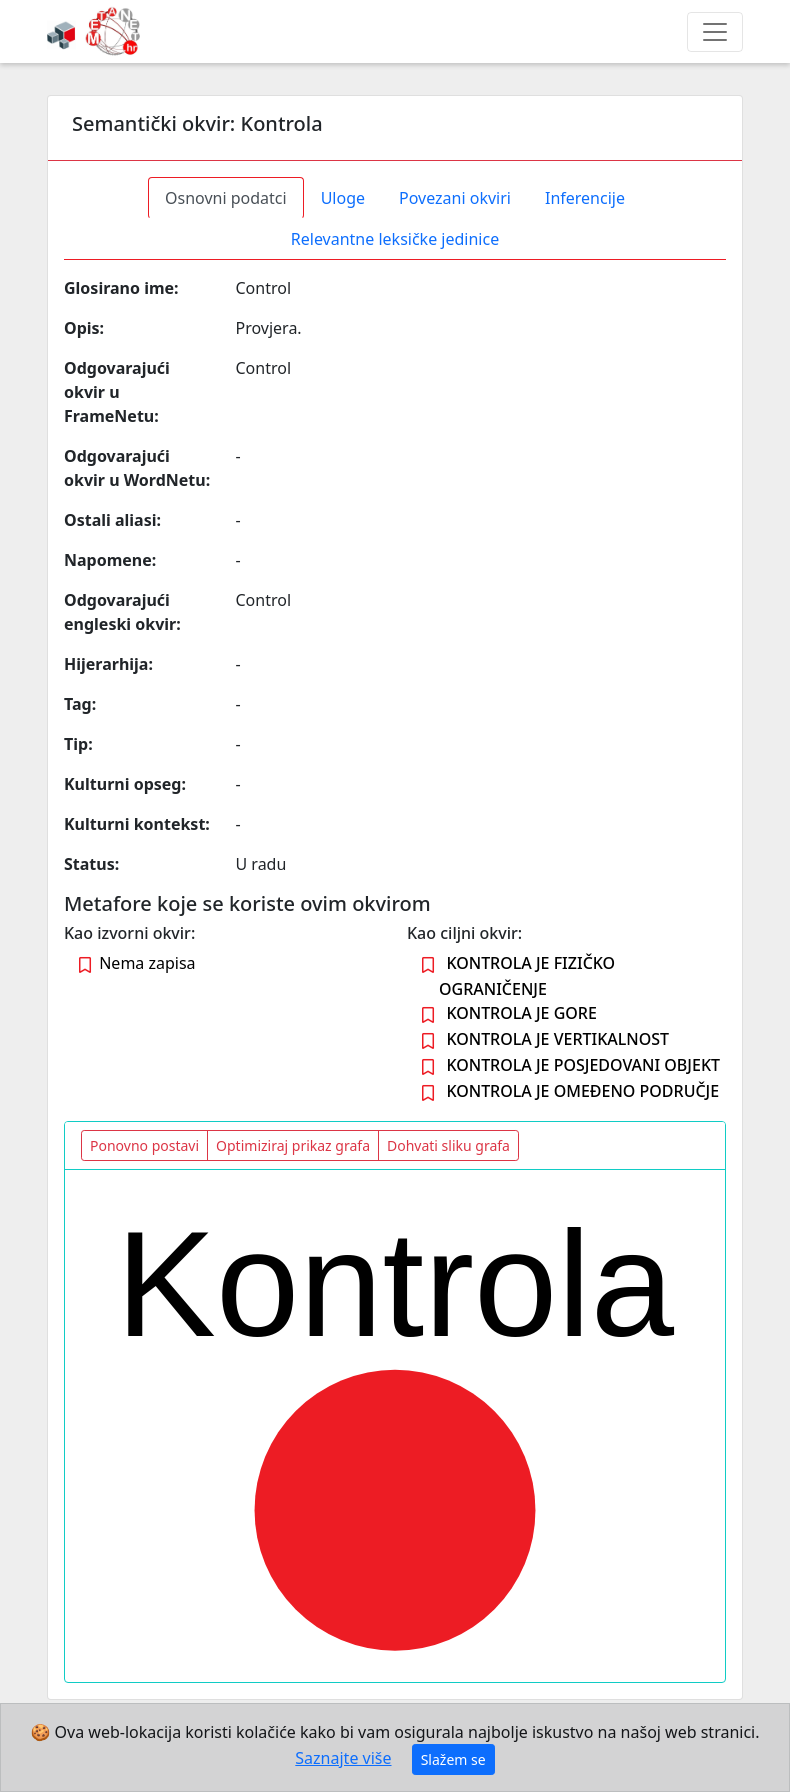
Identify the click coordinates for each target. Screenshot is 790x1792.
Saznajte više (343, 1758)
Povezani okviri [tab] (455, 198)
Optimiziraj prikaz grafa (293, 1145)
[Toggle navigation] (715, 32)
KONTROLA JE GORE (521, 1013)
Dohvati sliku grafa (448, 1145)
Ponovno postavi (144, 1145)
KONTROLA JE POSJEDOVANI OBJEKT (583, 1065)
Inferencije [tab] (585, 198)
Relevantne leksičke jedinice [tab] (395, 239)
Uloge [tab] (343, 198)
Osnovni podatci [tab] (226, 198)
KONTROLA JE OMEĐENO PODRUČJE (582, 1091)
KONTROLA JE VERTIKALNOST (557, 1039)
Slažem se (453, 1759)
